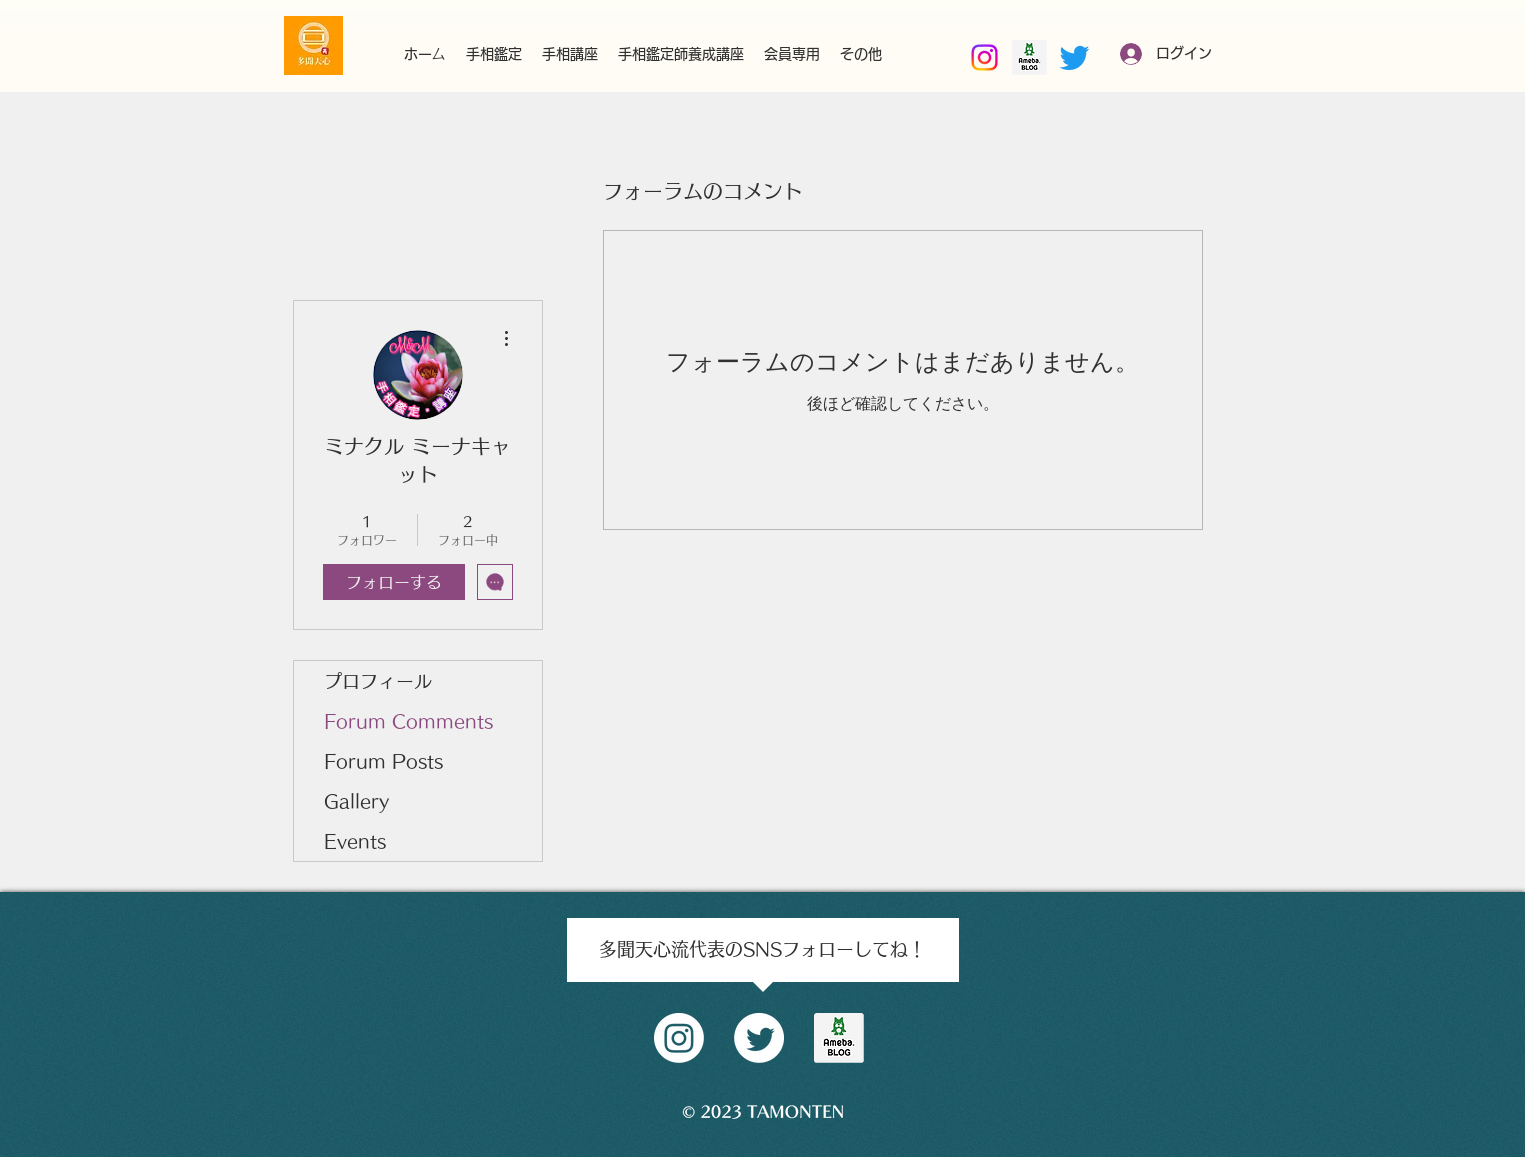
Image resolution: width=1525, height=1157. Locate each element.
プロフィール (378, 681)
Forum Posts (383, 761)
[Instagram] (984, 57)
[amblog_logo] (839, 1038)
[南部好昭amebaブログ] (1029, 57)
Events (355, 841)
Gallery (356, 801)
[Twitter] (1074, 57)
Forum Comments (408, 721)
